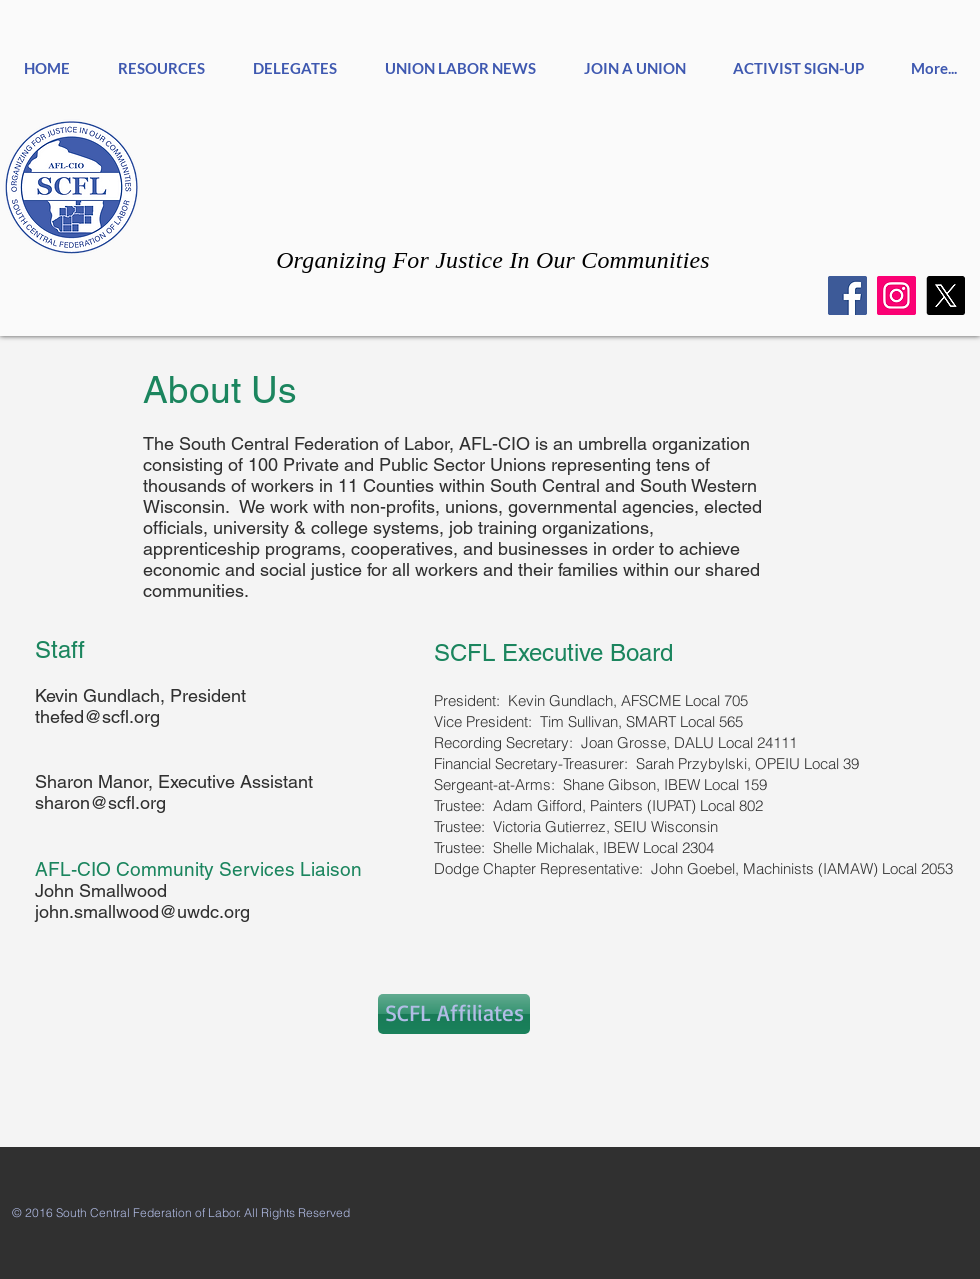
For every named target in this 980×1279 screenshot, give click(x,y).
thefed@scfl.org (97, 716)
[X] (945, 295)
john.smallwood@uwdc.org (142, 911)
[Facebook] (847, 295)
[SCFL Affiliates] (454, 1014)
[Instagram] (896, 295)
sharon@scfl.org (100, 802)
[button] (295, 59)
